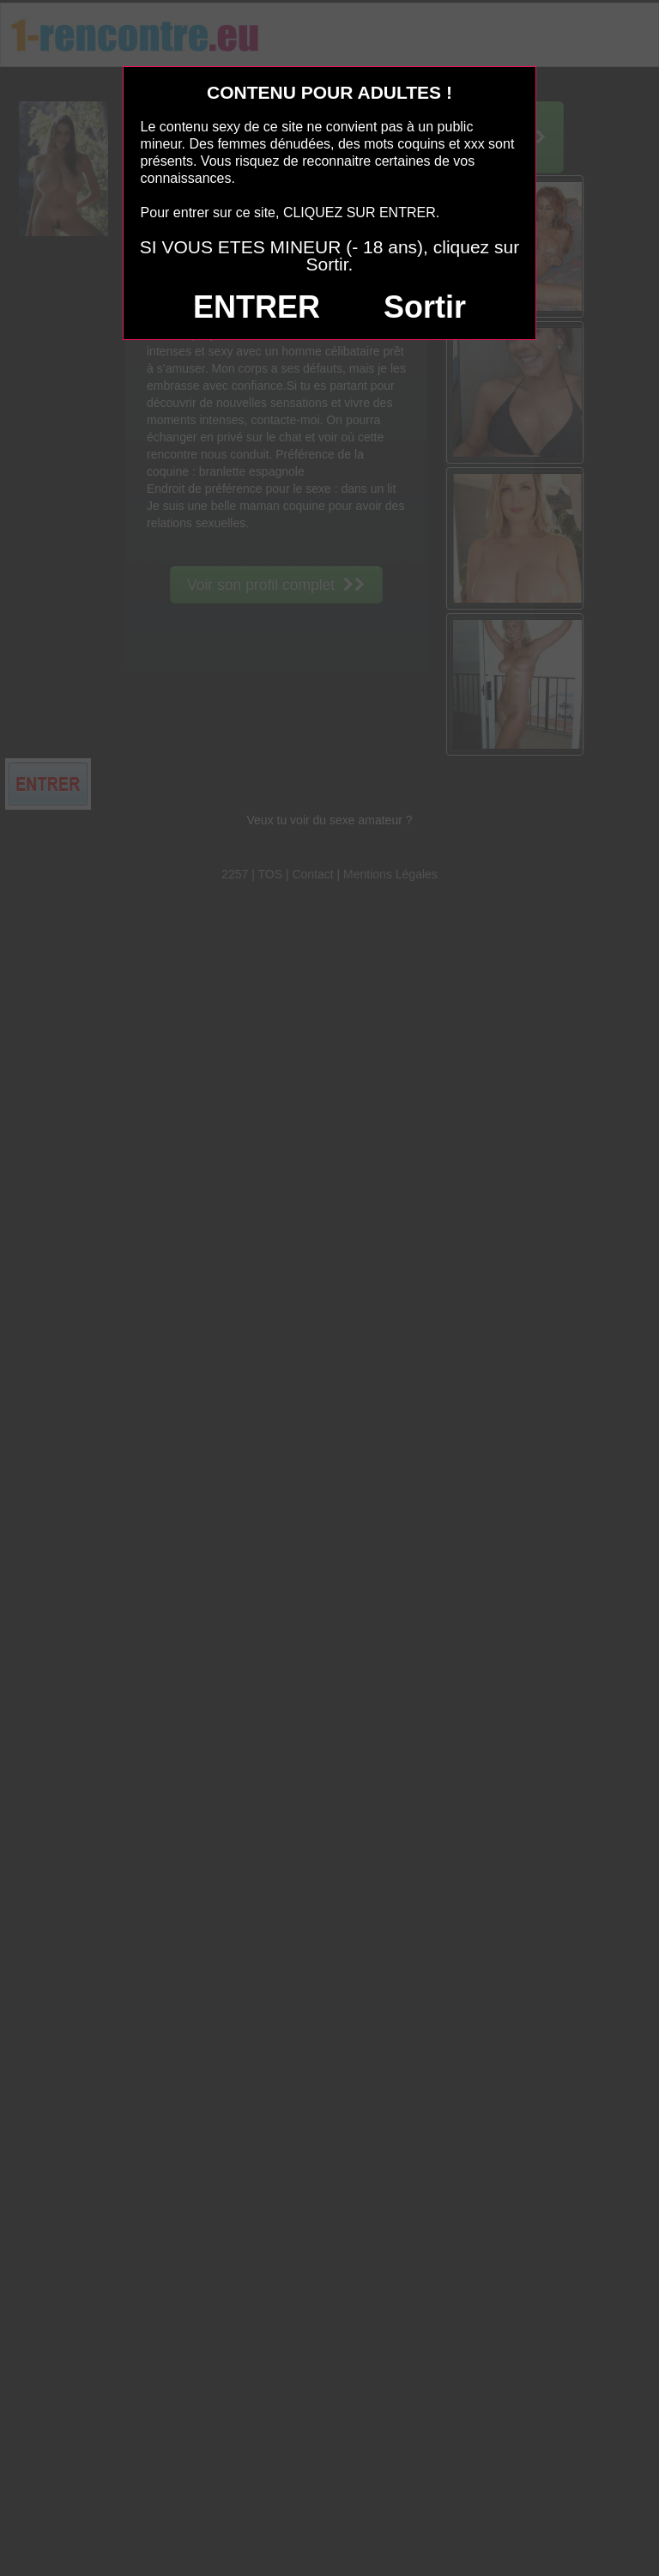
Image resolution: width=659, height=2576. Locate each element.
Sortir (425, 307)
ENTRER (256, 307)
